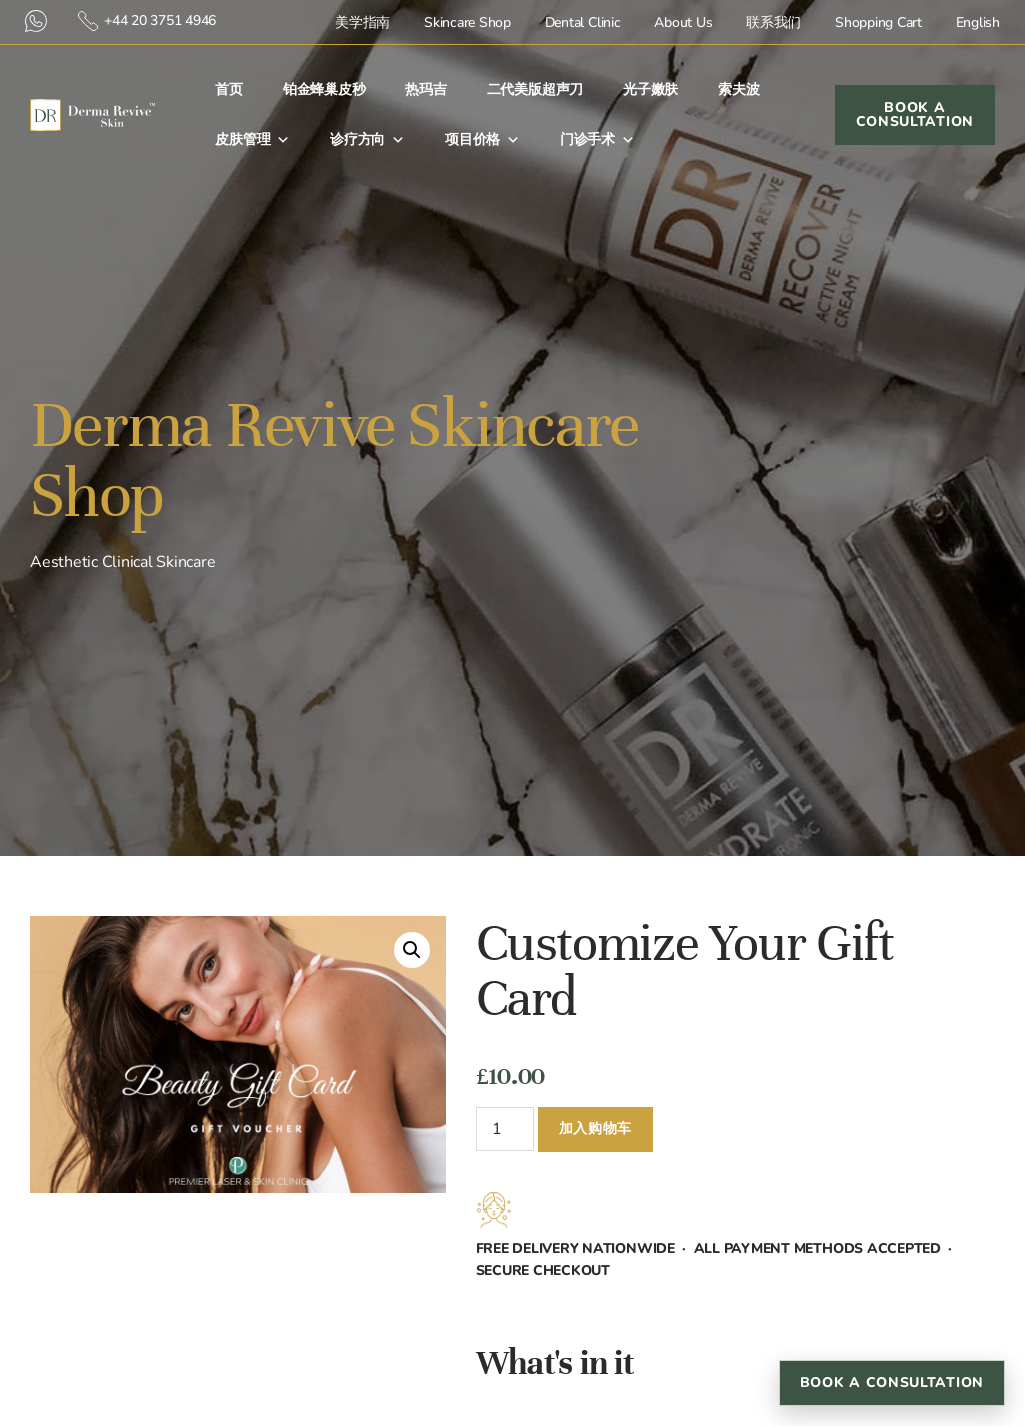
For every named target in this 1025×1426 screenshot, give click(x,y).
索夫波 (738, 89)
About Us (683, 22)
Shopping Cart (878, 22)
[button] (412, 950)
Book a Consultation (892, 1382)
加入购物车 (596, 1128)
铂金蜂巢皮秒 (324, 89)
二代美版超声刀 (535, 89)
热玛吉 (425, 89)
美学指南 (362, 22)
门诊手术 (597, 140)
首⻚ (229, 89)
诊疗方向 (367, 140)
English (978, 22)
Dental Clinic (583, 22)
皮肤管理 (252, 140)
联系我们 (773, 22)
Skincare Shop (467, 22)
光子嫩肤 (650, 89)
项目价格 (482, 140)
